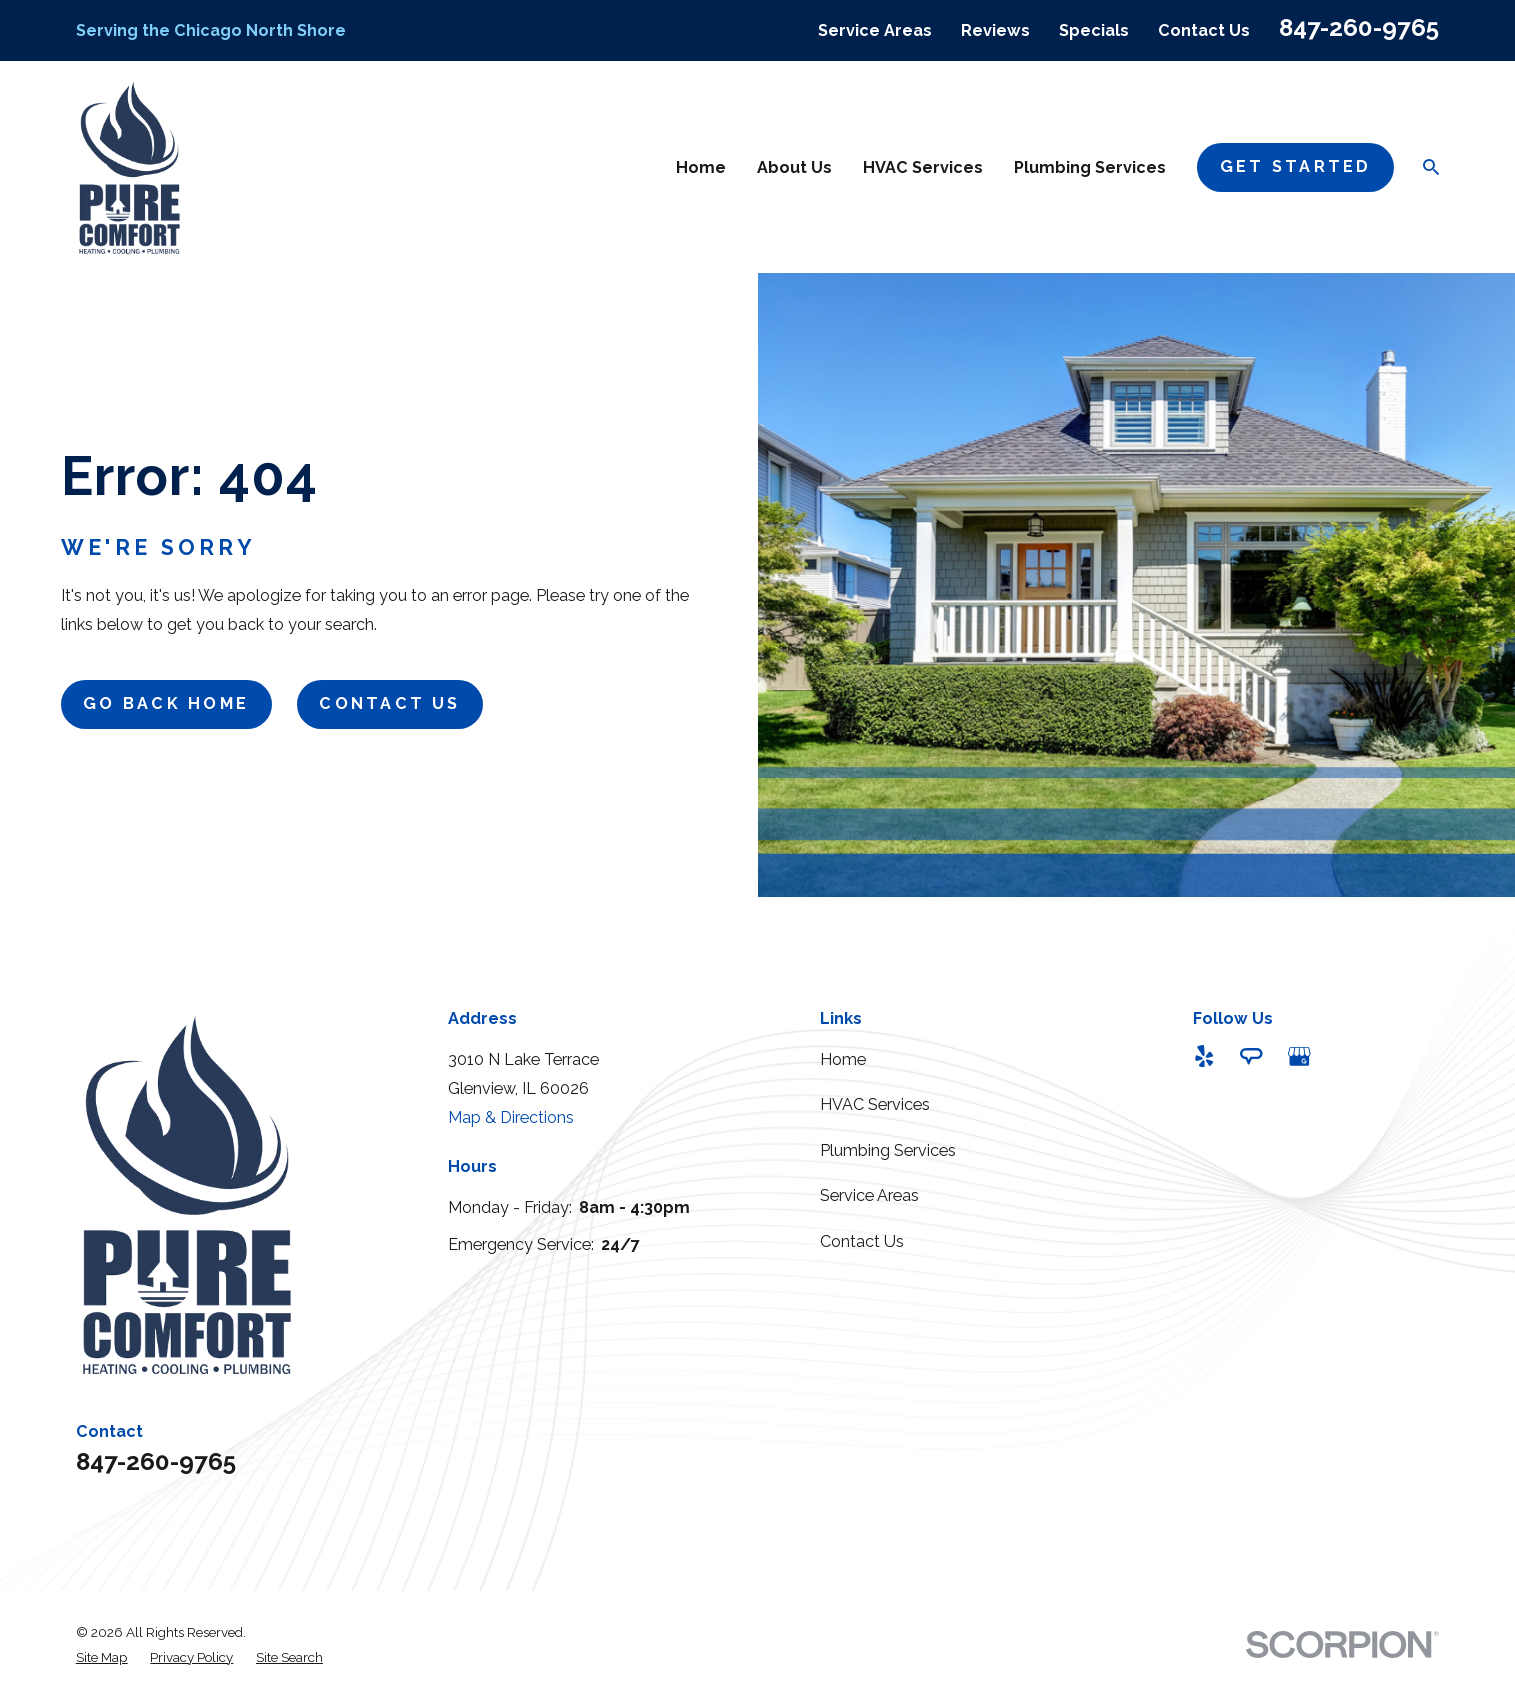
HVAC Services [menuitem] (923, 167)
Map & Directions (511, 1117)
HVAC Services (875, 1104)
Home (843, 1059)
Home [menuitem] (701, 167)
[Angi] (1251, 1056)
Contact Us (1204, 30)
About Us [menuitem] (794, 167)
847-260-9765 (1359, 27)
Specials (1094, 30)
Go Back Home (166, 703)
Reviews (995, 30)
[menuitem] (102, 1657)
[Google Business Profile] (1299, 1056)
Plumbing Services (888, 1150)
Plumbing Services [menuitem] (1090, 167)
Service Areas (875, 30)
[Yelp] (1204, 1056)
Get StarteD (1296, 166)
